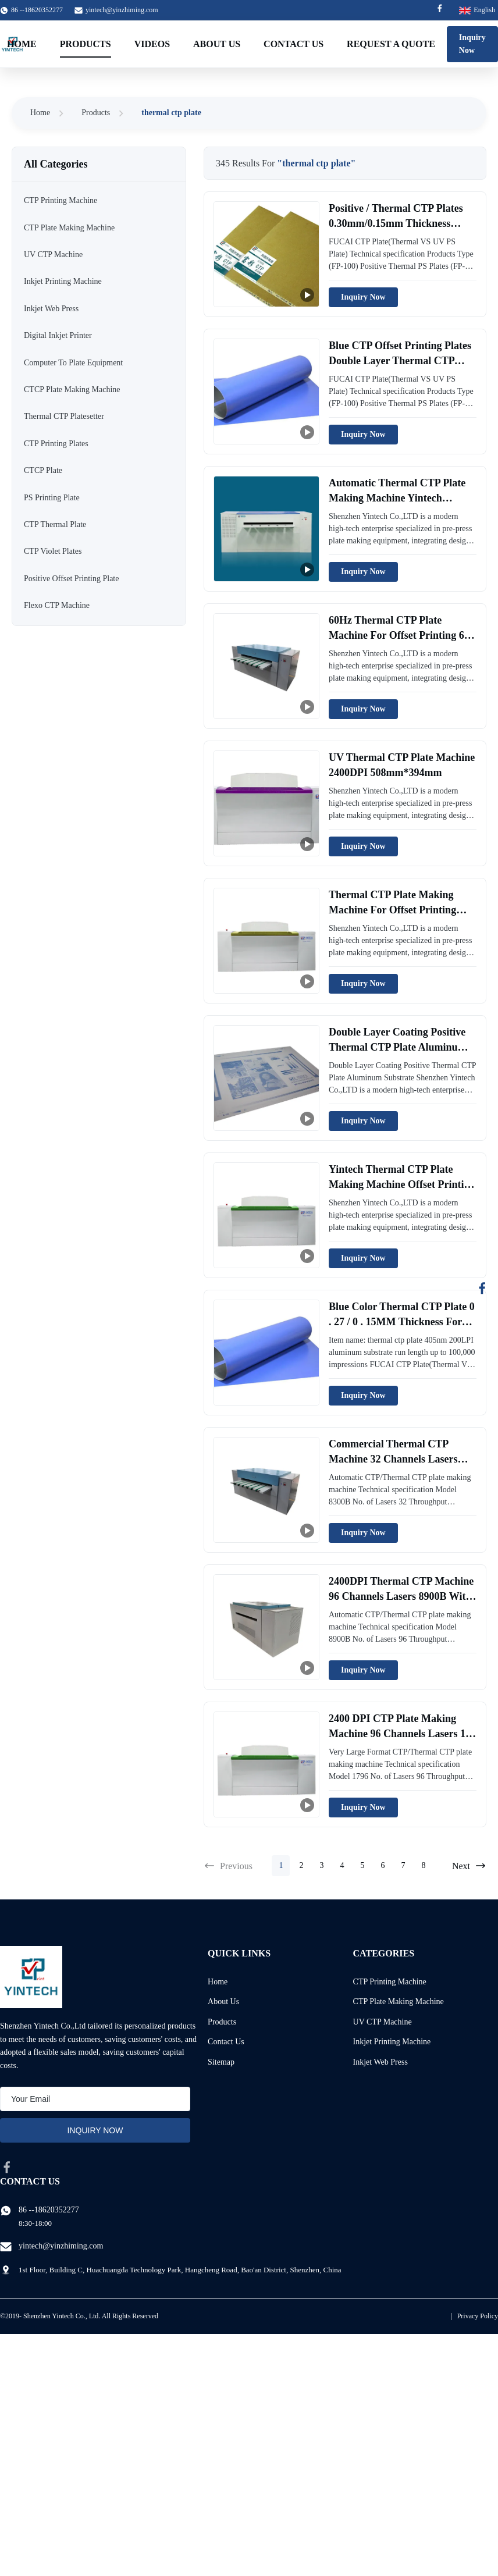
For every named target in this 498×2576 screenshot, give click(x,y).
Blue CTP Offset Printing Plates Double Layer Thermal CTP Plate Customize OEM (400, 360)
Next (469, 1865)
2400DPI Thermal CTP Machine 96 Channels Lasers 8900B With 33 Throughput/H (401, 1595)
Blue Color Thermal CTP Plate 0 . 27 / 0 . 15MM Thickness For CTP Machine (402, 1321)
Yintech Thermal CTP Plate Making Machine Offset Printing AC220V (402, 1184)
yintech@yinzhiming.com (122, 10)
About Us (216, 44)
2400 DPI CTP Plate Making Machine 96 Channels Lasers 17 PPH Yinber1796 (400, 1733)
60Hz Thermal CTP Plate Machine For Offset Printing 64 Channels (399, 634)
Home (22, 44)
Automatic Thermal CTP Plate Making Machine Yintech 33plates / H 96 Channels (397, 497)
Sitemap (221, 2062)
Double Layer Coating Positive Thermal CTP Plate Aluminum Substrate (398, 1046)
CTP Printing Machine (389, 1981)
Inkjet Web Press (380, 2062)
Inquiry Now (472, 44)
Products (85, 44)
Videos (152, 44)
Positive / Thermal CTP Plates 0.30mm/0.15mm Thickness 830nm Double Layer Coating (396, 222)
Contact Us (293, 44)
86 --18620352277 (49, 2209)
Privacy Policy (477, 2316)
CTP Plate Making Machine (398, 2001)
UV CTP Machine (382, 2022)
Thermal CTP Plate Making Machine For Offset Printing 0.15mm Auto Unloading (392, 909)
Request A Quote (391, 44)
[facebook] (7, 2167)
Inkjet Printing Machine (392, 2041)
